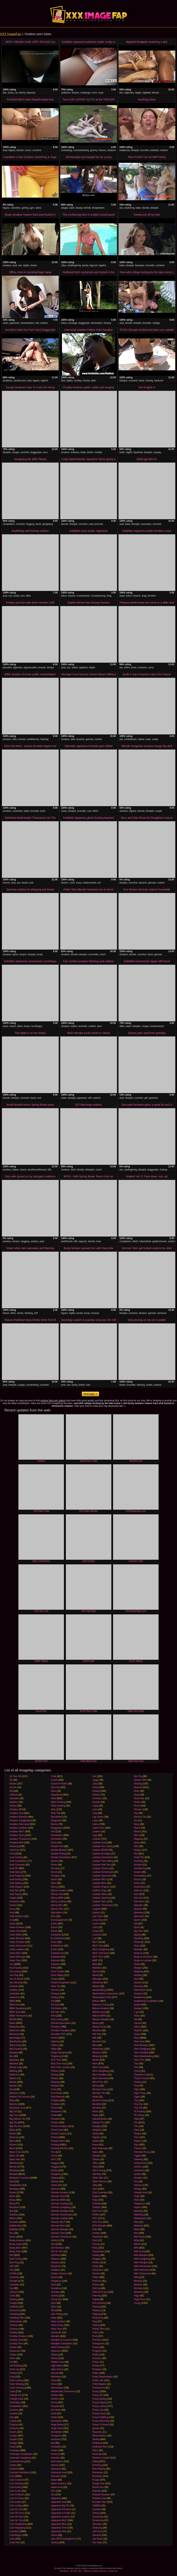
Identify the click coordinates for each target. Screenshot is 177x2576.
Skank (137, 1827)
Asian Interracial (18, 1945)
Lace (95, 1809)
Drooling (55, 1868)
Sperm (137, 1920)
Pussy (95, 2391)
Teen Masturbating (143, 2056)
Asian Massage (17, 1956)
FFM (53, 1967)
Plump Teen (98, 2328)
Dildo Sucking (58, 1805)
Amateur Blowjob (18, 1816)
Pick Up (96, 2288)
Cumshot (14, 2531)
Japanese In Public (61, 2513)
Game (54, 2170)
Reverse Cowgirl (101, 2457)
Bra (11, 2211)
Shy (136, 1813)
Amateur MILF (17, 1831)
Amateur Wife (17, 1842)
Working (138, 2281)
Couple (13, 2439)
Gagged (55, 2163)
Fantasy (55, 1993)
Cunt (12, 2538)
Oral (94, 2188)
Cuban (13, 2465)
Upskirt (137, 2174)
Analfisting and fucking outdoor (30, 530)
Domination (57, 1835)
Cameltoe (14, 2277)
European (56, 1934)
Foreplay (55, 2104)
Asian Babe (15, 1934)
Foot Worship (58, 2096)
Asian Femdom (17, 1942)
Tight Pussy (140, 2093)
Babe (12, 2023)
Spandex (138, 1905)
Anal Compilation (18, 1861)
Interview (55, 2476)
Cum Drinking (17, 2483)
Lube (95, 1927)
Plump (95, 2325)
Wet (136, 2233)
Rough (95, 2479)
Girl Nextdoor (58, 2247)
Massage (97, 1979)
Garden (55, 2181)
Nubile (95, 2141)
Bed (12, 2089)
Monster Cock (99, 2089)
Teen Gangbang (142, 2049)
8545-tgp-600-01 (147, 459)
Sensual (96, 2535)
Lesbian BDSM (100, 1850)
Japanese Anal (58, 2502)
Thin (136, 2067)
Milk (94, 2037)
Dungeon (55, 1875)
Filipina (54, 2045)
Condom (14, 2409)
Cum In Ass (15, 2491)
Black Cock (15, 2152)
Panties (96, 2233)
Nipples (96, 2137)
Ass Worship (16, 1982)
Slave (137, 1842)
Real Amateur (99, 2435)
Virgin (137, 2196)
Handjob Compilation (61, 2343)
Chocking (14, 2328)
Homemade (57, 2387)
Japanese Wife (58, 2531)
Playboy (96, 2310)
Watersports (140, 2218)
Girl (53, 2244)
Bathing (13, 2071)
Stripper (138, 1967)
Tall (135, 2019)
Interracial (56, 2468)
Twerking (138, 2159)
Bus (12, 2233)
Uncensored (140, 2163)
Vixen (137, 2200)
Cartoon (14, 2292)
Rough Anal (98, 2483)
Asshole (14, 1986)
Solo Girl (138, 1897)
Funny (54, 2155)
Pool (94, 2336)
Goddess (55, 2270)
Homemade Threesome (63, 2391)
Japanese (56, 2498)
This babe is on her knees (30, 1033)
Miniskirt (96, 2041)
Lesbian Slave (99, 1894)
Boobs (13, 2192)
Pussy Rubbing (100, 2417)
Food (53, 2089)
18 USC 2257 (76, 2571)
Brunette (14, 2222)
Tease (137, 2034)
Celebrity (14, 2306)
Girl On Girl (57, 2251)
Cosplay (14, 2424)
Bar (11, 2056)
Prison (95, 2362)
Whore (137, 2244)
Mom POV (97, 2082)
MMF (95, 1960)
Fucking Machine (60, 2148)
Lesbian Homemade (102, 1872)
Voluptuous (139, 2203)
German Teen (58, 2233)
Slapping (138, 1839)
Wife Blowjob (140, 2255)
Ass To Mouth (17, 1979)
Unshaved (139, 2170)
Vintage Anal (140, 2192)
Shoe (136, 1791)
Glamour (55, 2258)
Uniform (138, 2166)
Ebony (54, 1886)
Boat (12, 2181)
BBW (12, 2001)
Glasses (55, 2262)
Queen (95, 2428)
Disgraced (56, 1820)
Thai (136, 2063)
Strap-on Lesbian (143, 1960)
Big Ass (13, 2104)
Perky (95, 2266)
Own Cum (97, 2211)
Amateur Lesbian (18, 1827)
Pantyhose (98, 2236)
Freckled (55, 2118)
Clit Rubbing (16, 2365)
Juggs (95, 1780)
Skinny (137, 1831)
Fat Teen (55, 2012)
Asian (12, 1923)
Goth (53, 2284)
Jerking (54, 2542)
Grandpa (55, 2292)
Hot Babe (56, 2409)
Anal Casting (16, 1857)
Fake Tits (55, 1986)
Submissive (140, 1990)
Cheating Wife (17, 2317)
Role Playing (99, 2468)
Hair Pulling (57, 2314)
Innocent (55, 2454)
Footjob (55, 2100)
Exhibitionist (57, 1945)
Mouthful (96, 2104)
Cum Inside (15, 2502)
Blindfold (14, 2163)
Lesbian (96, 1839)
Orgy (95, 2200)
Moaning (96, 2056)
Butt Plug (14, 2262)
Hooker (54, 2395)
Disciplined (56, 1816)
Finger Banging (59, 2052)
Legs (95, 1835)
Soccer (137, 1879)
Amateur (14, 1809)
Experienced (57, 1953)
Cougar (13, 2435)
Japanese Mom (59, 2524)
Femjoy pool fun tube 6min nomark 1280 (30, 602)
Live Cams (98, 1916)
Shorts (137, 1802)
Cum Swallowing (18, 2524)
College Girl (16, 2395)
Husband (55, 2439)
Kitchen (96, 1794)
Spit (136, 1923)
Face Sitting (57, 1975)
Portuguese (98, 2343)
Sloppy (137, 1850)
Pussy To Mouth (100, 2424)
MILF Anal (97, 1945)
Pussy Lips (98, 2409)
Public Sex (98, 2380)
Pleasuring (98, 2317)
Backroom (15, 2030)
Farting (54, 1997)
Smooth (138, 1864)
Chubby (13, 2332)
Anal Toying (16, 1894)
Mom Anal (97, 2067)
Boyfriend (14, 2207)
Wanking (138, 2211)
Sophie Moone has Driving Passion (88, 602)
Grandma (56, 2288)
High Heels (56, 2365)
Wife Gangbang (142, 2258)
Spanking (139, 1912)
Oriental (96, 2203)
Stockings (139, 1942)
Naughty (96, 2126)
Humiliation (56, 2432)
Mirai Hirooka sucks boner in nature (88, 1033)
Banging (14, 2052)
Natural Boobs (99, 2118)
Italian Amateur (58, 2483)
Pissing (96, 2306)
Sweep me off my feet (147, 214)
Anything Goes (147, 99)
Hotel (53, 2413)
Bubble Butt (16, 2225)
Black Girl (14, 2155)
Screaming (98, 2520)
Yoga (136, 2295)
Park (94, 2240)
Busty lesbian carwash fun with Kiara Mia (88, 1248)
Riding (95, 2461)
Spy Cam (138, 1931)
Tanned (137, 2023)
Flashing (55, 2082)
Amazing (14, 1846)
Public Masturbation (102, 2376)
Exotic (54, 1949)
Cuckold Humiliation (20, 2472)
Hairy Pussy (57, 2325)
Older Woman (99, 2181)
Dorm (54, 1842)
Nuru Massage (100, 2148)
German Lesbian (59, 2218)
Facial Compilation (60, 1982)
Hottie (54, 2417)
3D (11, 1780)
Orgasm (96, 2196)
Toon (136, 2137)
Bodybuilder (16, 2185)
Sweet (137, 2004)
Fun (53, 2152)
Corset (13, 2421)
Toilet (136, 2130)
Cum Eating (16, 2487)
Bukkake (14, 2229)
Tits (136, 2122)
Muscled (96, 2107)
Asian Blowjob (17, 1938)
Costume (14, 2428)
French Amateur (59, 2126)
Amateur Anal (17, 1813)
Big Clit (13, 2111)
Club (12, 2376)
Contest (13, 2413)
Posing (96, 2347)
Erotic (54, 1923)
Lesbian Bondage (101, 1853)
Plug (94, 2321)
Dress (54, 1864)
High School (57, 2369)
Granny (54, 2295)
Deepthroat (56, 1794)
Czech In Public (59, 1783)
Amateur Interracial (19, 1824)
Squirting (138, 1938)
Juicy (95, 1783)
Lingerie (96, 1909)
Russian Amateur (101, 2494)
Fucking (55, 2144)
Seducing (97, 2527)
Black (12, 2148)
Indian (54, 2450)
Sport (137, 1927)
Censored (15, 2310)
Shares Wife (140, 1780)
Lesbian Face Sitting (103, 1861)
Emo (53, 1916)
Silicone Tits (140, 1816)
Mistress (96, 2052)
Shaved (138, 1787)
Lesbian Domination (102, 1857)
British (13, 2218)
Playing (96, 2314)
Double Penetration (61, 1857)
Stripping (138, 1971)
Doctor (54, 1824)
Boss (12, 2203)
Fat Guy (55, 2004)
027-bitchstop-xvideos (88, 1104)
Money (95, 2085)
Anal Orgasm (16, 1886)
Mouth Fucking (100, 2100)
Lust (94, 1938)
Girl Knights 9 (147, 387)
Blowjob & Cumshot (20, 2177)
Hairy (53, 2317)
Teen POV (139, 2060)
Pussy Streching (100, 2421)
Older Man (97, 2177)
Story (136, 1945)
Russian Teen (99, 2502)
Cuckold (14, 2468)
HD (52, 2310)
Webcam (138, 2225)
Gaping (54, 2177)
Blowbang (15, 2170)
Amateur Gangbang (20, 1820)
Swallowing (140, 1997)
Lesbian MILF (99, 1879)
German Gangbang (61, 2207)
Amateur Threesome (20, 1839)
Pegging (96, 2258)
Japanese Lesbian (60, 2516)
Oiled (95, 2166)
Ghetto (54, 2240)
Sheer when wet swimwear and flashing (30, 1248)
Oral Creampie (100, 2192)
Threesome (140, 2074)
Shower (138, 1809)
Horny (54, 2402)
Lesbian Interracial (102, 1875)
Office (95, 2163)
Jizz (94, 1776)
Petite (95, 2277)
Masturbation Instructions (105, 1993)
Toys (136, 2144)
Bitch (12, 2141)
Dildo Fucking (58, 1802)
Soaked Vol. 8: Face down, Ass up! (147, 1176)
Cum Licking (16, 2505)
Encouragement (59, 1920)
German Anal (58, 2196)
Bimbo (13, 2133)
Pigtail (95, 2299)
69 (11, 1791)
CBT (12, 2266)
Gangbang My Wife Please (30, 459)
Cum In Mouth (17, 2494)
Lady (95, 1813)
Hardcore (55, 2351)
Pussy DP (97, 2395)
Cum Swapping (17, 2527)
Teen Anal (139, 2041)
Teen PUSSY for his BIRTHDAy (147, 157)
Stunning (138, 1986)
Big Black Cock (17, 2107)
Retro (95, 2450)
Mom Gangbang (100, 2071)
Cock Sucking (17, 2387)
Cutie (53, 1776)
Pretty (95, 2354)
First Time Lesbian (60, 2067)
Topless (138, 2141)
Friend (54, 2137)
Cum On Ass (16, 2509)
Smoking (138, 1861)
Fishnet (54, 2071)
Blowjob (14, 2174)
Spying (137, 1934)
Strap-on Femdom (143, 1956)
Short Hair (139, 1798)
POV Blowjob (99, 2225)
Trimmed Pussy (142, 2152)
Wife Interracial (141, 2270)
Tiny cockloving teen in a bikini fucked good (88, 214)
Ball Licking (15, 2045)
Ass (11, 1964)
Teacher (138, 2030)
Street (137, 1964)
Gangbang (56, 2174)
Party (95, 2247)
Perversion (98, 2270)
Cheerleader (16, 2321)
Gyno (54, 2306)
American (14, 1850)
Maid (95, 1964)
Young (137, 2303)
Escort (54, 1927)
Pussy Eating (99, 2398)
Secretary (97, 2524)
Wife (136, 2247)
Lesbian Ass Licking (102, 1846)
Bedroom (14, 2093)
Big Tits (13, 2122)
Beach (13, 2078)
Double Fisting (58, 1853)
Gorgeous (56, 2281)
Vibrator (138, 2185)
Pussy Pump (99, 2413)
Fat (52, 2001)
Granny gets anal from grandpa (147, 1033)
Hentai (54, 2358)
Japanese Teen (59, 2527)
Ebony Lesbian (58, 1901)
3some (13, 1783)
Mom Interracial (100, 2078)
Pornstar (96, 2340)
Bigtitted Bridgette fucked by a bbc (146, 41)
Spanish (138, 1909)
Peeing (96, 2255)
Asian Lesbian (17, 1949)
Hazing (54, 2354)
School (96, 2513)
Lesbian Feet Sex (101, 1864)
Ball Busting (16, 2041)
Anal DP (14, 1868)
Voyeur (137, 2207)
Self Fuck (97, 2531)
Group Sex (56, 2299)
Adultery (14, 1802)
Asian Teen (15, 1960)
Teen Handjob (141, 2052)
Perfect (96, 2262)
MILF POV (97, 1956)
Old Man (96, 2174)
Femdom (55, 2026)
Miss (94, 2045)
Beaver (13, 2085)
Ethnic (54, 1931)
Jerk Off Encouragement (63, 2538)
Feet (53, 2015)
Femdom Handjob (60, 2030)
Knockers (97, 1798)
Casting (13, 2299)
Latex (95, 1820)
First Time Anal (58, 2063)
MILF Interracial (100, 1953)
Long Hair (97, 1920)
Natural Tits (98, 2122)
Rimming (97, 2465)
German (55, 2188)
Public (95, 2373)
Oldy (94, 2185)
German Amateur (60, 2192)
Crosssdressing (18, 2461)
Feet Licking (57, 2019)
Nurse (95, 2144)
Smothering (140, 1868)
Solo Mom (139, 1901)
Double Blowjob (59, 1850)
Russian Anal (99, 2498)
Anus (12, 1909)
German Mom (58, 2225)
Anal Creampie (17, 1864)
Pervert (96, 2273)
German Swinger (59, 2229)
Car (11, 2288)
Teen (136, 2037)
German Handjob (60, 2211)
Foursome (56, 2111)
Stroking (138, 1975)
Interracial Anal (58, 2472)
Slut (136, 1853)
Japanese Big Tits (60, 2505)
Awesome (15, 1997)
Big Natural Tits (17, 2118)
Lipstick (96, 1912)
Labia (95, 1805)
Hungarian (56, 2435)
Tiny (136, 2100)
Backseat (14, 2034)
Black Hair (15, 2159)
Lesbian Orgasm (101, 1886)
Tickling (138, 2082)
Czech (54, 1780)
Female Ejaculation (61, 2023)
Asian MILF (15, 1953)
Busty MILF (15, 2247)
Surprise (138, 1993)
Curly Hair (15, 2542)
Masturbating (99, 1990)
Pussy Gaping (99, 2402)
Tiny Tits (138, 2107)
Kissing (96, 1791)
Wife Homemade (142, 2266)
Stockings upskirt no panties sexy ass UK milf (88, 1319)
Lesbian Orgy (99, 1890)
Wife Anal (139, 2251)
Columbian (15, 2402)
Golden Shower (59, 2273)
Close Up (14, 2369)
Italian (54, 2479)
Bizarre (13, 2144)
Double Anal (57, 1846)
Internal (55, 2465)
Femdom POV (58, 2034)
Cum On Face (17, 2513)
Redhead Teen (100, 2446)
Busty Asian (16, 2244)
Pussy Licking (99, 2406)
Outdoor (96, 2207)
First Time (56, 2060)
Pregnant (97, 2351)
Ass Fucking (16, 1967)
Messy (95, 2023)
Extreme (55, 1964)
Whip (136, 2240)
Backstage (15, 2037)
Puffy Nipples (99, 2384)
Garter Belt (56, 2185)
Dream (54, 1861)
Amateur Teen (17, 1835)
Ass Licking (15, 1971)
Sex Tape (97, 2542)
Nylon (95, 2152)
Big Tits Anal (16, 2126)
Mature (96, 2001)
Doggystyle (56, 1827)
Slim (136, 1846)
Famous (55, 1990)
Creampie (15, 2450)
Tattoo (137, 2026)
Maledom (97, 1967)
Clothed (13, 2373)
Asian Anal (15, 1931)
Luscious (97, 1934)
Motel (95, 2096)
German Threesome (61, 2236)
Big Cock (14, 2115)
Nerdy (95, 2133)
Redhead (97, 2443)
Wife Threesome (142, 2273)
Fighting (55, 2041)
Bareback (14, 2060)
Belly (12, 2100)
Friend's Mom (58, 2141)
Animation (15, 1901)
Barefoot (14, 2063)
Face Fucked (57, 1971)
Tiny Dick (138, 2104)
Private (96, 2365)
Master (96, 1986)
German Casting (59, 2203)
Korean (96, 1802)
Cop (12, 2417)
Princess (96, 2358)
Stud (136, 1979)
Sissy (137, 1824)
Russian (96, 2491)
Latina (95, 1824)
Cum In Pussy (17, 2498)
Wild (136, 2277)
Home (54, 2384)
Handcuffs (56, 2332)
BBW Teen (15, 2012)
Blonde (13, 2166)
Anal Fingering (17, 1875)
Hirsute (54, 2373)
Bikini (12, 2130)
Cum (12, 2476)
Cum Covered (17, 2479)
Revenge (97, 2454)
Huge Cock (56, 2428)
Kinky (95, 1787)
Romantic (97, 2476)
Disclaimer (64, 2571)
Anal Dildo (15, 1872)
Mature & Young (100, 2004)
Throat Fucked (141, 2078)
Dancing (55, 1787)
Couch (13, 2432)
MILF (95, 1942)
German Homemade (61, 2214)
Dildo (53, 1798)
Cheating (14, 2314)
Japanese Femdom (61, 2509)
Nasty (95, 2115)
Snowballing (140, 1875)
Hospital (55, 2406)
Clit (11, 2362)
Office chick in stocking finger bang (30, 272)
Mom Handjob (99, 2074)
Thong (137, 2071)
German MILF (58, 2222)
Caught (13, 2303)
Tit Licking (139, 2115)
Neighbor (97, 2130)
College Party (17, 2398)
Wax (136, 2222)
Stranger (138, 1949)
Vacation (138, 2177)
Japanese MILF (59, 2520)
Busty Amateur (17, 2240)
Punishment (98, 2387)
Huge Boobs (57, 2424)
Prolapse (97, 2369)
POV (94, 2218)
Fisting (54, 2074)
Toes (136, 2126)
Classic (13, 2347)
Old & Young (99, 2170)
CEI (11, 2270)
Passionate (98, 2251)
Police (95, 2332)
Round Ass (98, 2487)
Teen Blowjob (141, 2045)
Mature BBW (99, 2015)
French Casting (59, 2133)
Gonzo (54, 2277)
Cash (12, 2295)
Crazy (13, 2446)
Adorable (14, 1798)
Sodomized (140, 1886)
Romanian (97, 2472)
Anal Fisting (16, 1879)
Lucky (95, 1931)
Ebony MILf (57, 1905)
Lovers (95, 1923)
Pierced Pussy (99, 2292)
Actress (13, 1794)
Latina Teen (98, 1827)
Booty (13, 2200)
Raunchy (97, 2432)
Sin (135, 1820)
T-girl (136, 2012)
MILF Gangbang (100, 1949)
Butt (12, 2255)
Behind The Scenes (20, 2096)
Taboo (137, 2015)
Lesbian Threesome (102, 1905)
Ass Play (14, 1975)
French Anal (57, 2130)
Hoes (53, 2380)
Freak (54, 2115)
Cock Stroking (17, 2384)
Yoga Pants (140, 2299)
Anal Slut (14, 1890)
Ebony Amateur (59, 1890)
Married (96, 1971)
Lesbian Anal (99, 1842)
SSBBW (96, 2505)
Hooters (55, 2398)
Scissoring (97, 2516)
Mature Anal (98, 2012)
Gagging (55, 2166)
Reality (96, 2439)
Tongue (137, 2133)
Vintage (138, 2188)
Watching (139, 2214)
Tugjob (137, 2155)
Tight (136, 2089)
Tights (137, 2096)
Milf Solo (96, 2034)
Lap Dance (98, 1816)
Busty (12, 2236)
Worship (138, 2288)
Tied (136, 2085)
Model (95, 2060)
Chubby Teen (16, 2343)
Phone (95, 2284)
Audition (14, 1990)
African (13, 1805)
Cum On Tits (16, 2520)
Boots (13, 2196)
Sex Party (97, 2538)
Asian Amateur (17, 1927)
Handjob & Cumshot (61, 2340)
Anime (13, 1905)
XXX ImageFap (10, 34)
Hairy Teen (56, 2328)
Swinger (138, 2008)
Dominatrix (56, 1839)
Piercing (96, 2295)
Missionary (98, 2049)
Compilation (16, 2406)
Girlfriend (55, 2255)
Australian (15, 1993)
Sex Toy (138, 1776)
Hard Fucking (58, 2347)
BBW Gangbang (18, 2008)
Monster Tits (98, 2093)
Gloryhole (56, 2266)
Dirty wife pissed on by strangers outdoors (30, 1176)
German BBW (58, 2200)
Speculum (139, 1916)
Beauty (13, 2082)
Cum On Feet (17, 2516)
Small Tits (139, 1857)
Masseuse (97, 1982)
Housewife (56, 2421)
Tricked (137, 2148)
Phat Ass (97, 2281)
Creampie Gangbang (20, 2457)
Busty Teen (15, 2251)
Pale (94, 2229)
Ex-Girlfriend (57, 1938)
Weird (137, 2229)
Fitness (54, 2078)
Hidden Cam (57, 2362)
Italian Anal (56, 2487)
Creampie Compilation (21, 2454)
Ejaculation (56, 1912)
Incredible (56, 2446)
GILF (53, 2159)
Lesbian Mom (99, 1883)
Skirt (136, 1835)
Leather (96, 1831)
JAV (53, 2491)
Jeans (54, 2535)
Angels (13, 1897)
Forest (54, 2107)
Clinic (12, 2358)
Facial (54, 1979)
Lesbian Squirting (101, 1897)
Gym (53, 2303)
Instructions (57, 2461)
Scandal (96, 2509)
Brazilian (14, 2214)
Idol (53, 2443)
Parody (96, 2244)
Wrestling (139, 2292)
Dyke (53, 1883)
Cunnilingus (16, 2535)
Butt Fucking (16, 2258)
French (54, 2122)
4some (13, 1787)
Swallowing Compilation (146, 2001)
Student (138, 1982)
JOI (53, 2494)
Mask (95, 1975)
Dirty (53, 1809)
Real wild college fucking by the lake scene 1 (147, 272)
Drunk (54, 1872)
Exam (54, 1942)
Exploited (55, 1956)
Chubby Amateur (18, 2336)
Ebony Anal (57, 1894)
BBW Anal (15, 2004)
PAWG (95, 2214)
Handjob (55, 2336)
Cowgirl (13, 2443)
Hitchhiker (56, 2376)
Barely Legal (16, 2067)
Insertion (55, 2457)
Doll (53, 1831)
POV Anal (97, 2222)
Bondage (14, 2188)
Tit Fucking (139, 2111)
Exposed (55, 1960)
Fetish (54, 2037)
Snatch (137, 1872)
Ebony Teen (57, 1909)
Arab (12, 1912)
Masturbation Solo (101, 1997)
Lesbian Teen (99, 1901)
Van (136, 2181)
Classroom (15, 2351)
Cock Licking (16, 2380)
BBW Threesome (18, 2015)
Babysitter (15, 2026)
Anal (12, 1853)
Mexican (96, 2030)
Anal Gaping (16, 1883)
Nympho (96, 2155)
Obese (95, 2159)
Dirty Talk (55, 1813)
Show (137, 1805)
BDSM (13, 2019)
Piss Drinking (99, 2303)
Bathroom (15, 2074)
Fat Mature (56, 2008)
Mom (95, 2063)
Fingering (56, 2056)
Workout (138, 2284)
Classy (13, 2354)
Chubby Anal (16, 2340)
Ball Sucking (16, 2049)
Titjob (137, 2118)
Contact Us (112, 2571)
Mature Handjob (100, 2019)
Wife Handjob (141, 2262)
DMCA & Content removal (95, 2571)
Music (95, 2111)
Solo (136, 1894)
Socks (137, 1883)
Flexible (55, 2085)
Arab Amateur (17, 1916)
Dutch (54, 1879)
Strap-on (138, 1953)
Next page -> (90, 1394)
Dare (53, 1791)
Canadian (14, 2284)
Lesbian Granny (100, 1868)
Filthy (54, 2049)
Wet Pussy (139, 2236)
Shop (136, 1794)
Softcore (138, 1890)
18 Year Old (16, 1776)
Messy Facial (99, 2026)
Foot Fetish (57, 2093)
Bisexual (14, 2137)
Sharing (138, 1783)
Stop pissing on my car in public (147, 1319)
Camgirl (13, 2281)
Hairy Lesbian (58, 2321)
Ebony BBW (57, 1897)
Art (11, 1920)
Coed (12, 2391)
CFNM (13, 2273)
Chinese (14, 2325)
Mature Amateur (100, 2008)
